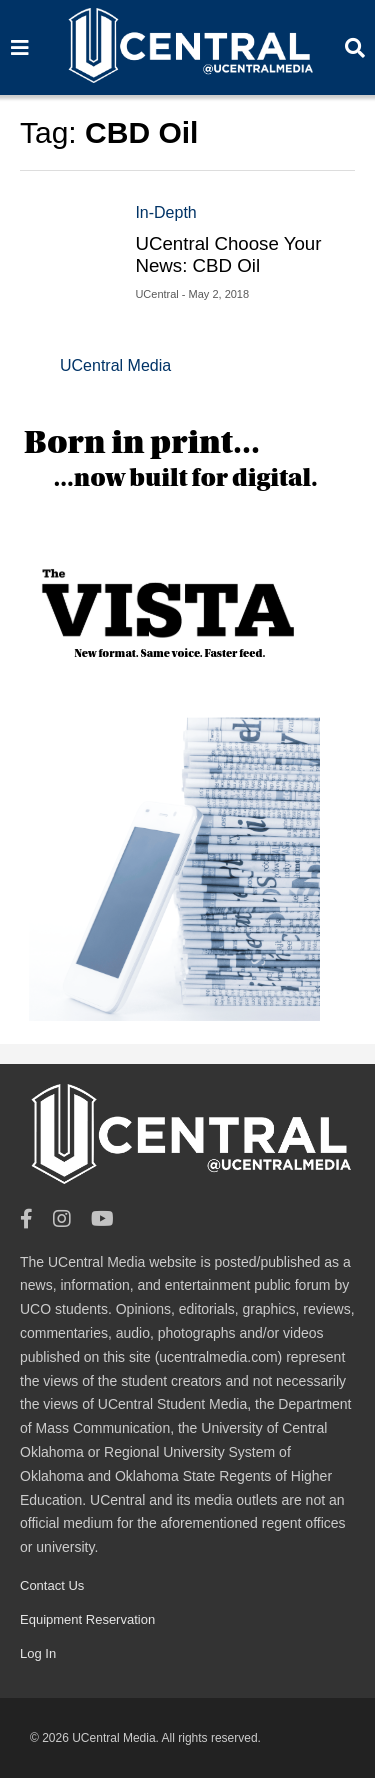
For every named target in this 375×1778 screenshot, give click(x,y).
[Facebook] (26, 1219)
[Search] (20, 47)
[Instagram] (62, 1219)
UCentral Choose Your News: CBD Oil (228, 254)
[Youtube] (102, 1219)
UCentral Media (115, 365)
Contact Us (52, 1585)
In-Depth (165, 212)
